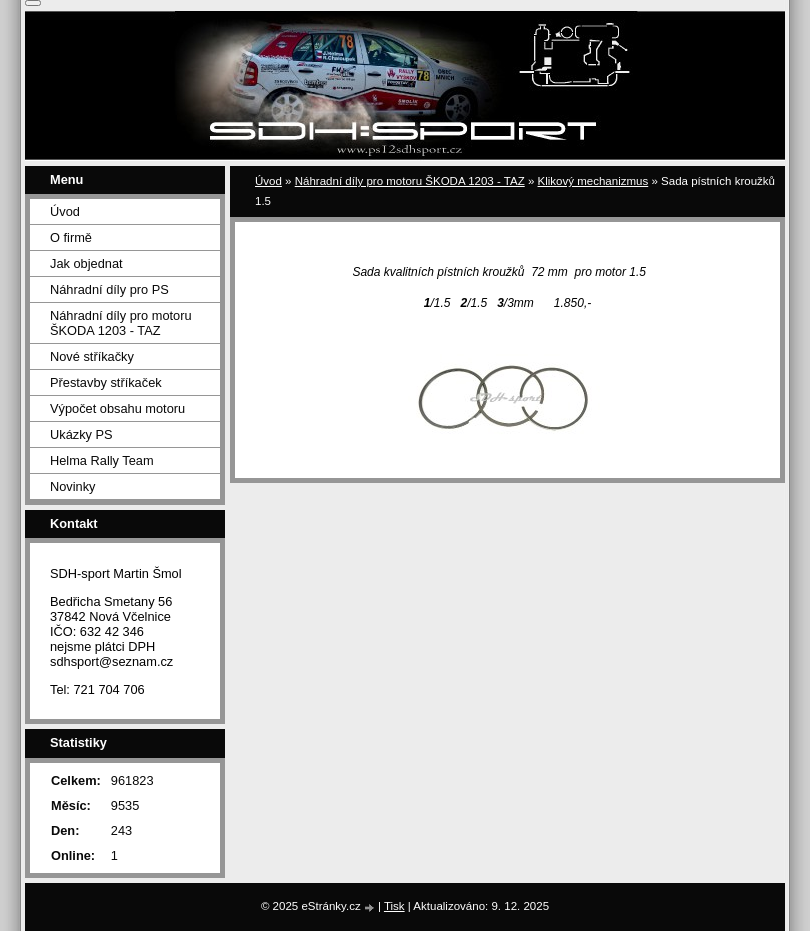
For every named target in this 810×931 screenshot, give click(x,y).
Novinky (73, 486)
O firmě (71, 237)
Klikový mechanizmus (593, 181)
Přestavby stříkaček (106, 382)
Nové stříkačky (92, 356)
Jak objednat (86, 263)
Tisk (394, 906)
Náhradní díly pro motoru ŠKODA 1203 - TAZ (410, 181)
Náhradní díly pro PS (109, 289)
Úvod (268, 181)
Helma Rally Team (102, 460)
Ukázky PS (81, 434)
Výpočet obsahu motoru (117, 408)
